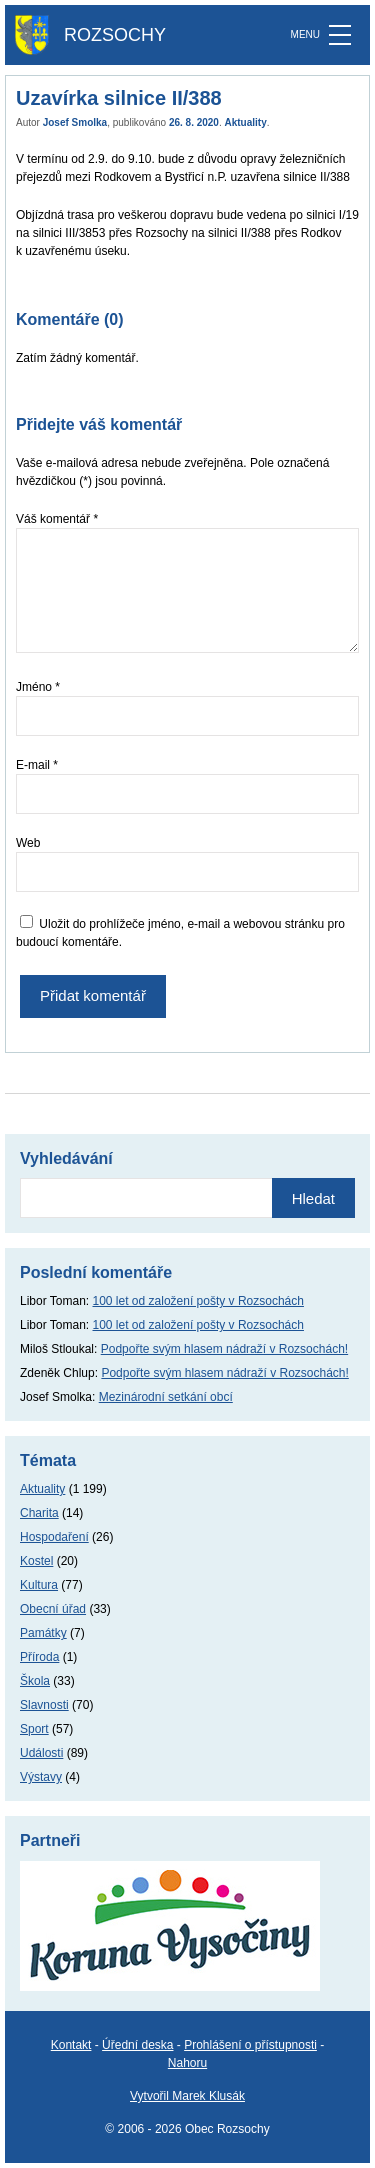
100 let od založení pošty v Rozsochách (198, 1301)
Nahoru (187, 2063)
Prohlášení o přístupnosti (250, 2045)
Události (41, 1753)
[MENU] (340, 35)
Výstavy (41, 1777)
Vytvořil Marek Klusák (187, 2096)
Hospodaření (54, 1537)
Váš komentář (57, 519)
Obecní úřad (53, 1609)
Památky (43, 1633)
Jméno (38, 687)
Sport (34, 1729)
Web (28, 843)
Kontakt (71, 2045)
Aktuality (246, 122)
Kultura (39, 1585)
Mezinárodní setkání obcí (166, 1397)
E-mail (37, 765)
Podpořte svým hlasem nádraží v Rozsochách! (224, 1349)
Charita (39, 1513)
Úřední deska (137, 2045)
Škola (35, 1681)
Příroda (39, 1657)
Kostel (36, 1561)
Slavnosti (44, 1705)
